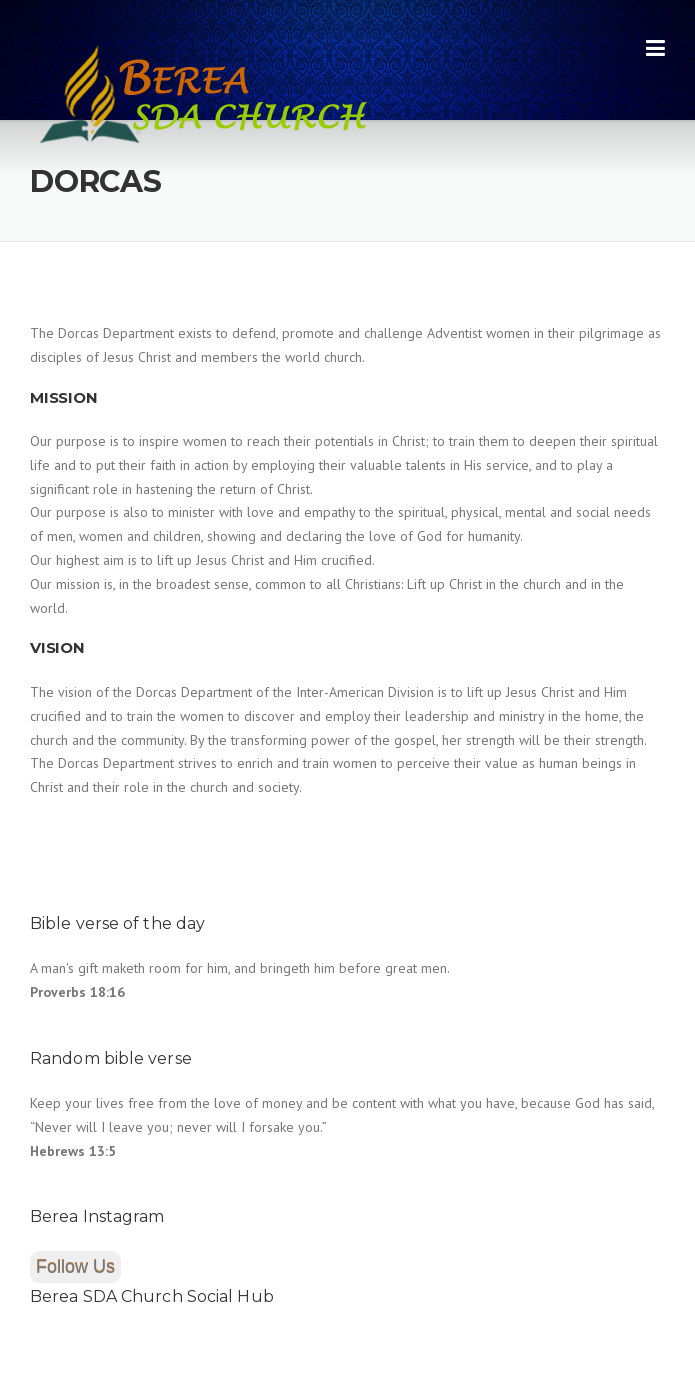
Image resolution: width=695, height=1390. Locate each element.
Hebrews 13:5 (73, 1151)
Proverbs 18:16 (77, 992)
